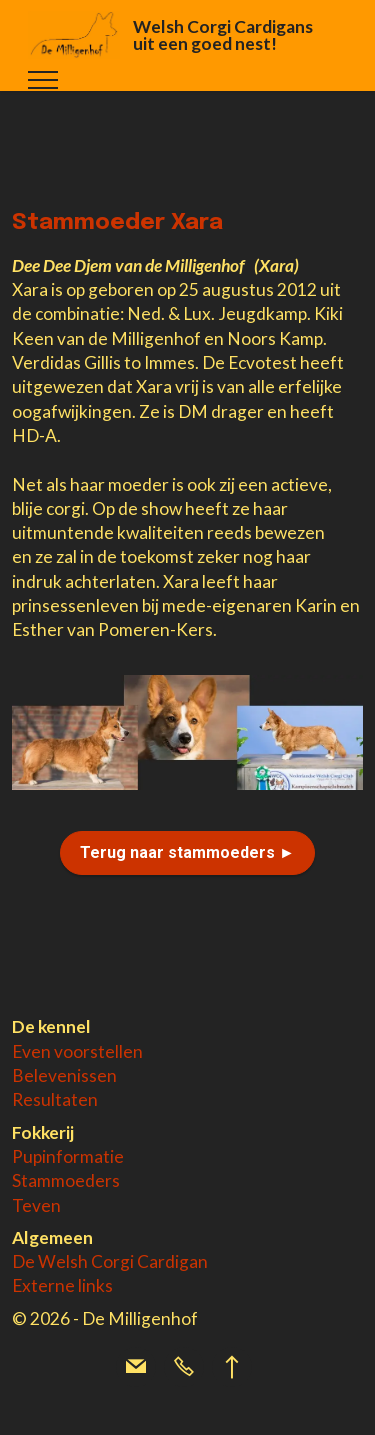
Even (33, 1051)
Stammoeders (66, 1180)
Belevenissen (64, 1075)
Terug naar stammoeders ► (187, 852)
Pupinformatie (68, 1156)
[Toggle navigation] (43, 80)
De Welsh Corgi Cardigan (110, 1261)
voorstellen (98, 1051)
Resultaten (55, 1099)
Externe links (62, 1285)
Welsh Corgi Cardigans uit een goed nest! (223, 35)
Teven (36, 1205)
